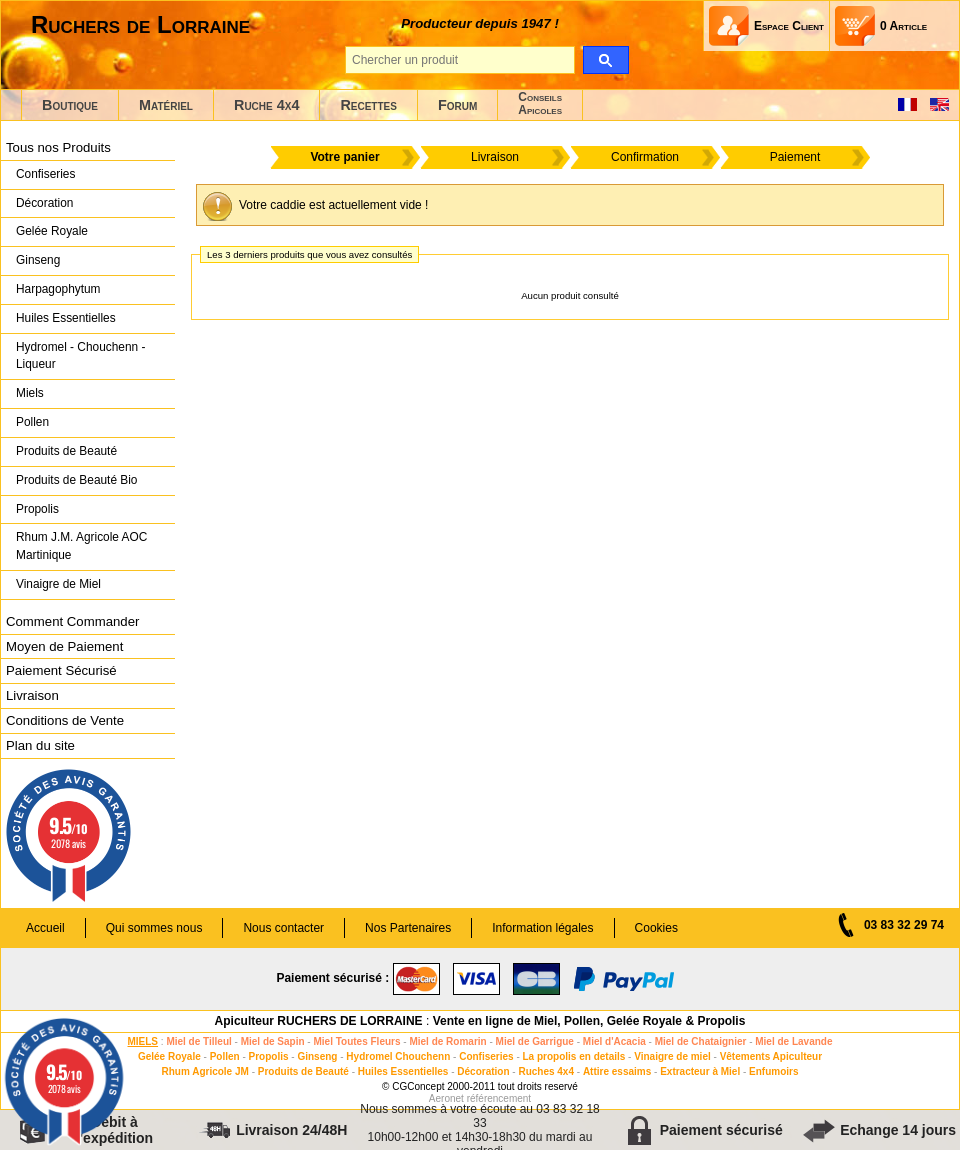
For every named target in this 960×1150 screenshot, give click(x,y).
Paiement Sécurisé (61, 670)
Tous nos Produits (58, 147)
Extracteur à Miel (700, 1071)
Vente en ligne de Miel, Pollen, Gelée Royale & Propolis (589, 1021)
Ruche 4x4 (266, 105)
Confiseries (45, 174)
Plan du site (40, 745)
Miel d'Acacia (614, 1041)
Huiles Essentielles (66, 318)
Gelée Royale (52, 231)
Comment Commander (72, 621)
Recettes (368, 105)
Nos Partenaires (408, 928)
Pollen (32, 422)
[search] (605, 60)
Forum (457, 105)
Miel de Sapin (273, 1041)
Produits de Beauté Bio (76, 480)
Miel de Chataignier (701, 1041)
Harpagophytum (58, 289)
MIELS (142, 1041)
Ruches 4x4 (546, 1071)
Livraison (32, 695)
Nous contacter (283, 928)
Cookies (656, 928)
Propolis (37, 509)
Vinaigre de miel (672, 1056)
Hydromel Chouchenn (398, 1056)
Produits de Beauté (66, 451)
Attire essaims (617, 1071)
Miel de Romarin (447, 1041)
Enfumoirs (773, 1071)
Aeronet (446, 1098)
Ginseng (38, 260)
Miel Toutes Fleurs (356, 1041)
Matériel (166, 105)
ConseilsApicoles (540, 103)
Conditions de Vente (65, 720)
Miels (30, 393)
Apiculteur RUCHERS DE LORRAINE (319, 1021)
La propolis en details (574, 1056)
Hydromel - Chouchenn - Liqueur (80, 356)
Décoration (44, 203)
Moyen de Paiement (64, 646)
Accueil (45, 928)
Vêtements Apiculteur (771, 1056)
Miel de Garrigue (535, 1041)
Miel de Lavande (793, 1041)
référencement (499, 1098)
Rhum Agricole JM (204, 1071)
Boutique (70, 105)
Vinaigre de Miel (58, 584)
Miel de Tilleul (198, 1041)
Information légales (542, 928)
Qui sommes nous (154, 928)
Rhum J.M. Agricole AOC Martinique (81, 546)
